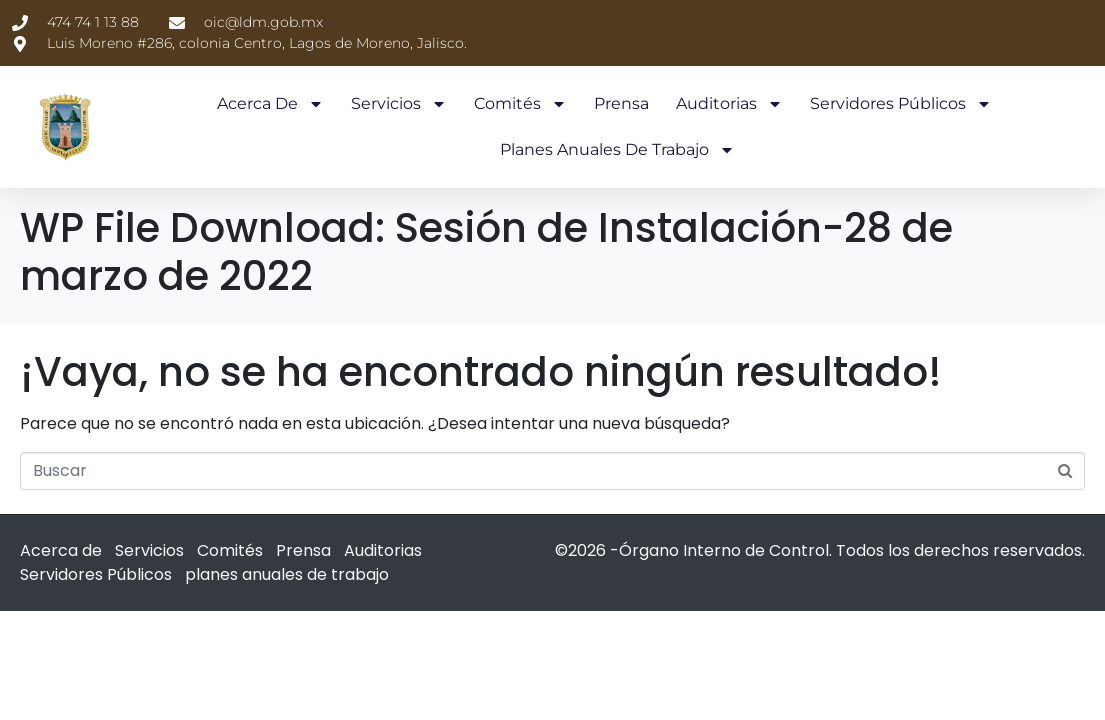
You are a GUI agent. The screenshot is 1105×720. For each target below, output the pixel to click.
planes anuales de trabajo (617, 150)
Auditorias (729, 104)
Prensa (621, 103)
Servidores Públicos (901, 104)
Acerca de (270, 104)
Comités (520, 104)
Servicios (399, 104)
